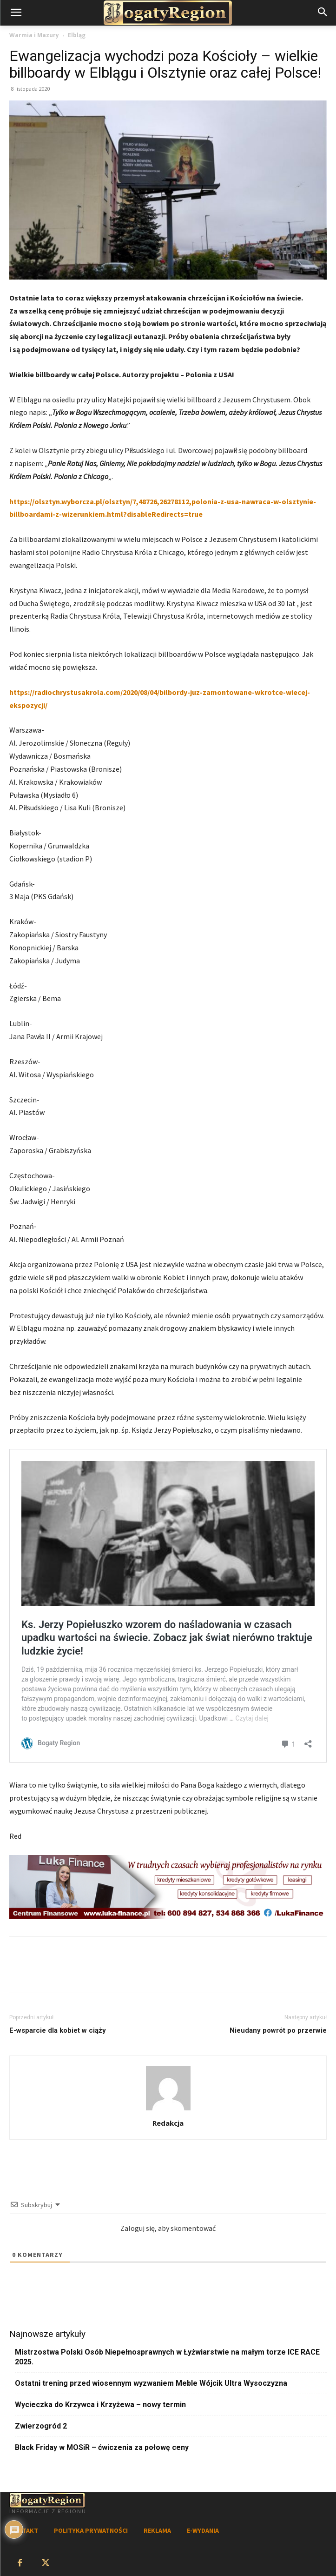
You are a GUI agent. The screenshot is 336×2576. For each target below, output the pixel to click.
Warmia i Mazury (34, 35)
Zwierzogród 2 (41, 2426)
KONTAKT (23, 2530)
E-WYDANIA (203, 2530)
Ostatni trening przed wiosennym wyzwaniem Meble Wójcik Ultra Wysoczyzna (151, 2383)
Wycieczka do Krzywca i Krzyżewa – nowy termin (100, 2404)
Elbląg (77, 35)
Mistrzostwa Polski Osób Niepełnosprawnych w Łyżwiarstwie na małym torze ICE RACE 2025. (167, 2357)
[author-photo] (168, 2110)
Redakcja (168, 2123)
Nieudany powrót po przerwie (278, 2030)
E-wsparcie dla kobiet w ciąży (57, 2030)
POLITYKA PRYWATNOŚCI (91, 2530)
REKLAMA (157, 2530)
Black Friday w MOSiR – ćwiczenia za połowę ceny (102, 2447)
